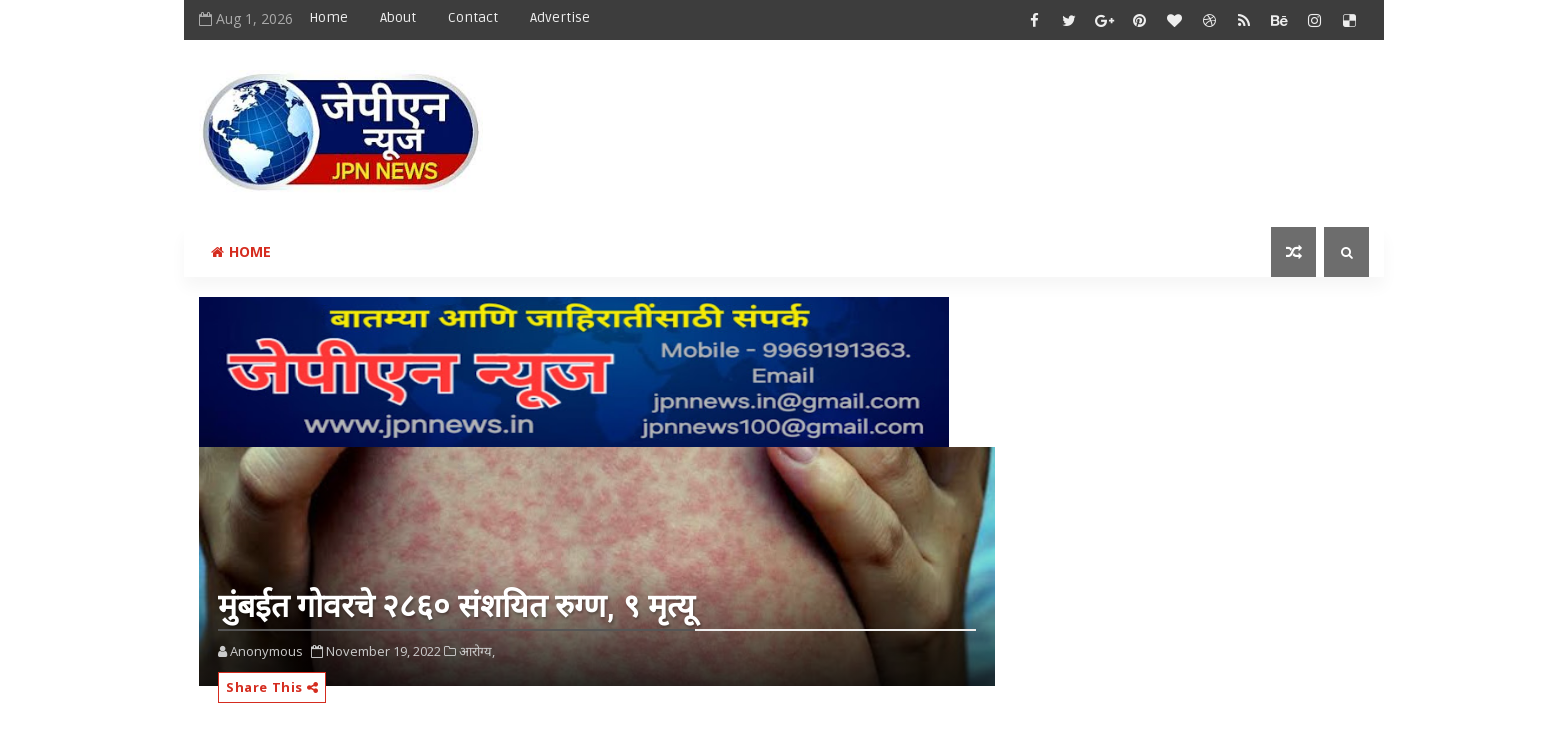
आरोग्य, (477, 651)
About (398, 17)
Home (328, 17)
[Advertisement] (1003, 117)
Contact (473, 17)
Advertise (560, 17)
